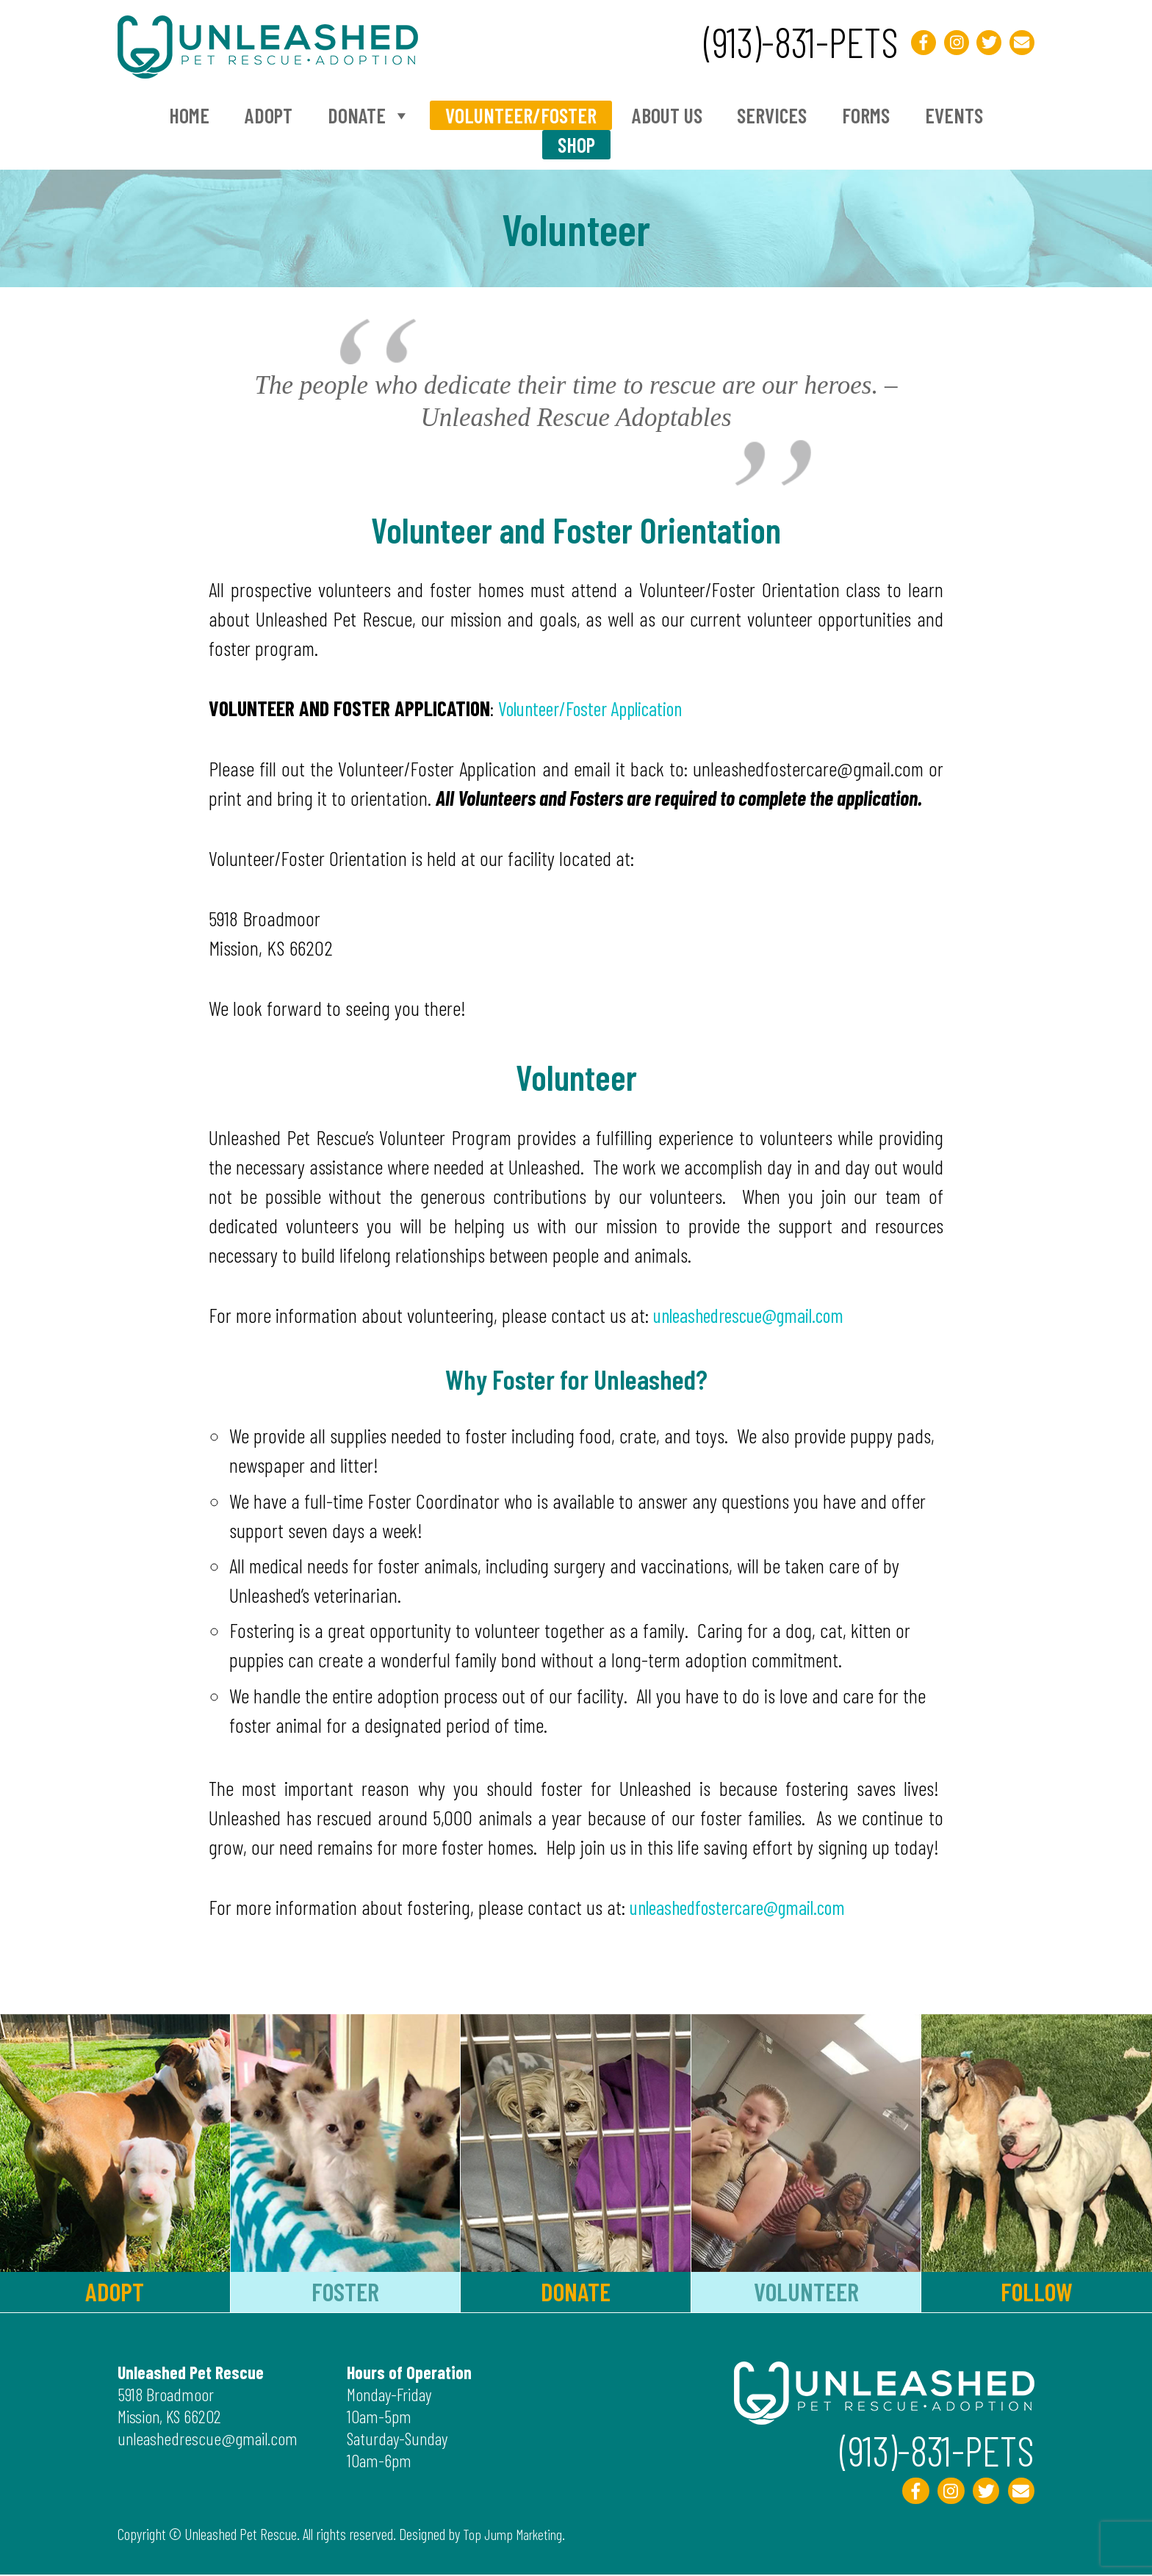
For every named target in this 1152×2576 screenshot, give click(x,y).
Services (772, 115)
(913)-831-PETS (788, 40)
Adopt (268, 115)
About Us (667, 115)
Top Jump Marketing (515, 2535)
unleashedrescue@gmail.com (756, 1314)
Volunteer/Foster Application (597, 708)
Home (189, 115)
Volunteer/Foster (521, 115)
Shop (576, 144)
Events (954, 115)
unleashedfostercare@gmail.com (745, 1906)
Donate (369, 115)
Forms (866, 115)
